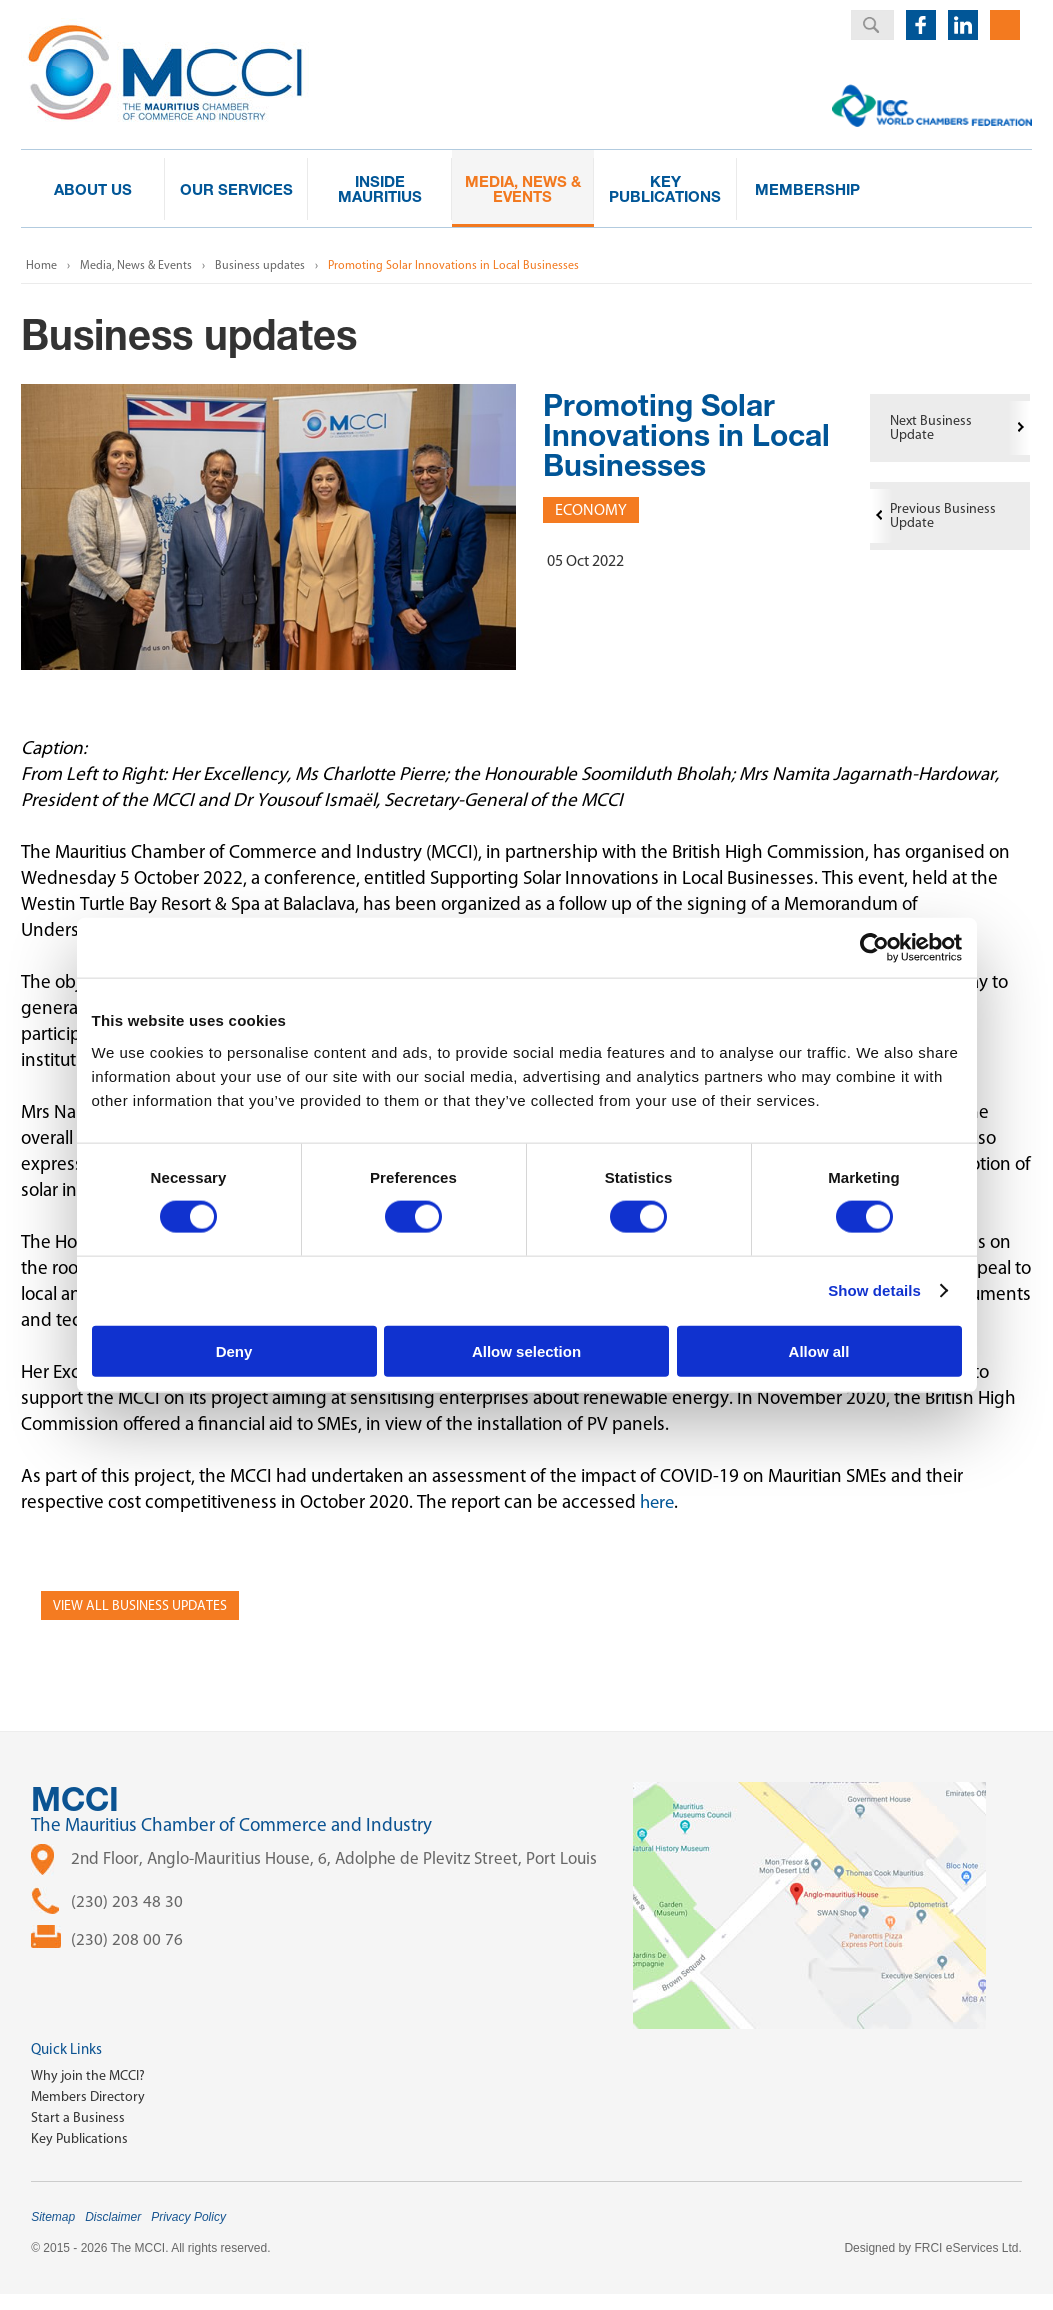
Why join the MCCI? (88, 2075)
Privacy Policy (188, 2217)
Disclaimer (113, 2217)
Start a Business (78, 2117)
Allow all (819, 1350)
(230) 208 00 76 (127, 1939)
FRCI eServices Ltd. (967, 2248)
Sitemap (53, 2217)
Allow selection (526, 1350)
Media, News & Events (136, 265)
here (658, 1501)
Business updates (260, 265)
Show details (874, 1290)
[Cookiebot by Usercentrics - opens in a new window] (874, 948)
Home (41, 265)
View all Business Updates (140, 1605)
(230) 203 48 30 (127, 1901)
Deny (234, 1350)
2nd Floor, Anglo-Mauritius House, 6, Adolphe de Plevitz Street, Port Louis (334, 1858)
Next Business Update (931, 427)
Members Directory (88, 2096)
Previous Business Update (943, 515)
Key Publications (79, 2138)
